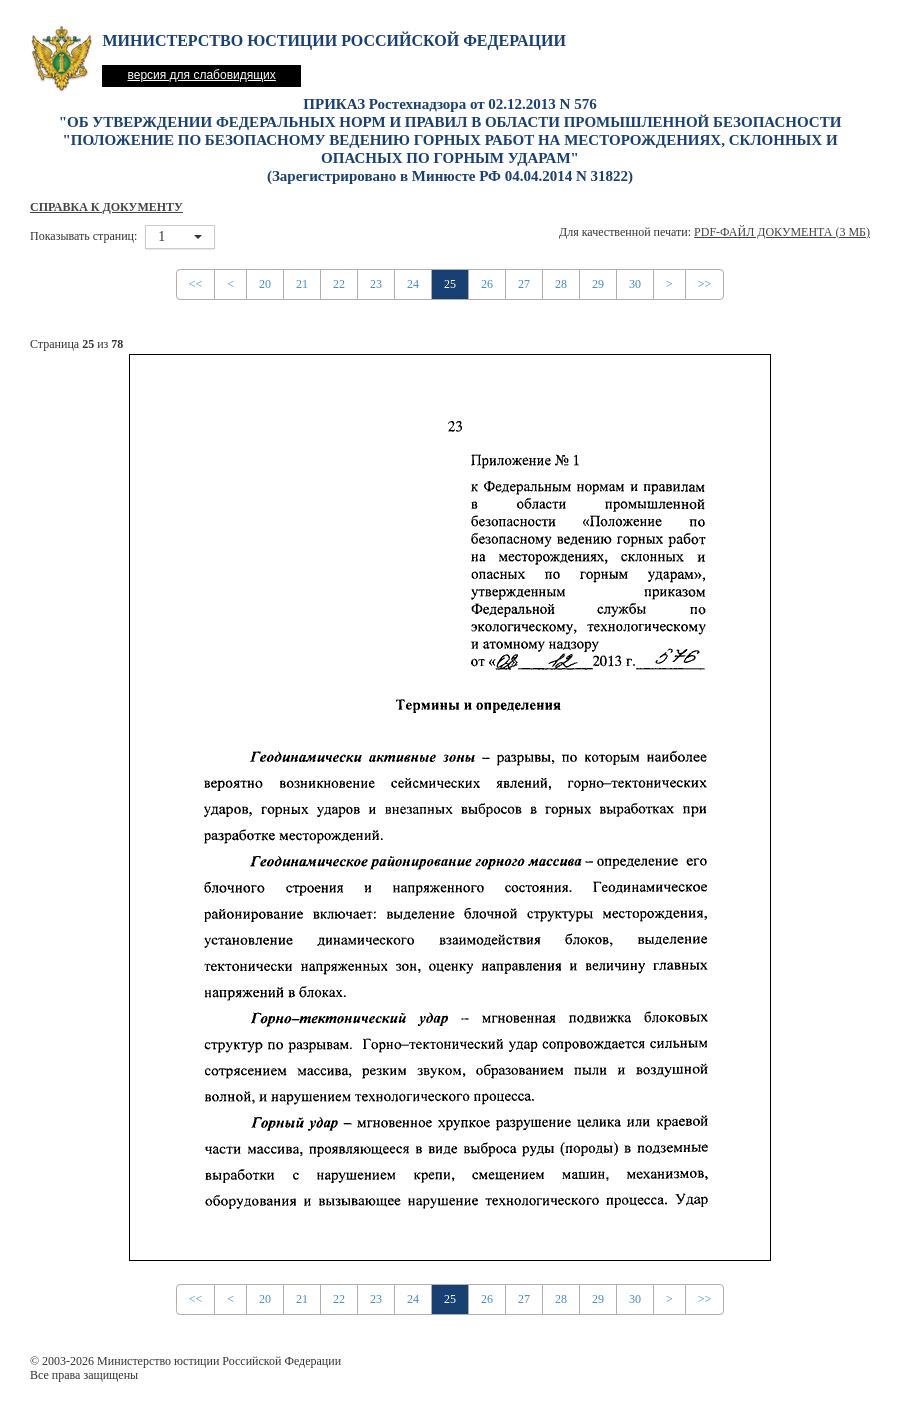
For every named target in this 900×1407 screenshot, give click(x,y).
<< (196, 284)
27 (524, 284)
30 (635, 284)
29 (598, 284)
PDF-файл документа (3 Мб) (782, 232)
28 (561, 284)
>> (705, 284)
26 (487, 284)
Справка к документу (106, 207)
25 (450, 284)
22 (339, 284)
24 (413, 284)
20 (265, 284)
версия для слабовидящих (201, 75)
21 (302, 284)
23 (376, 284)
